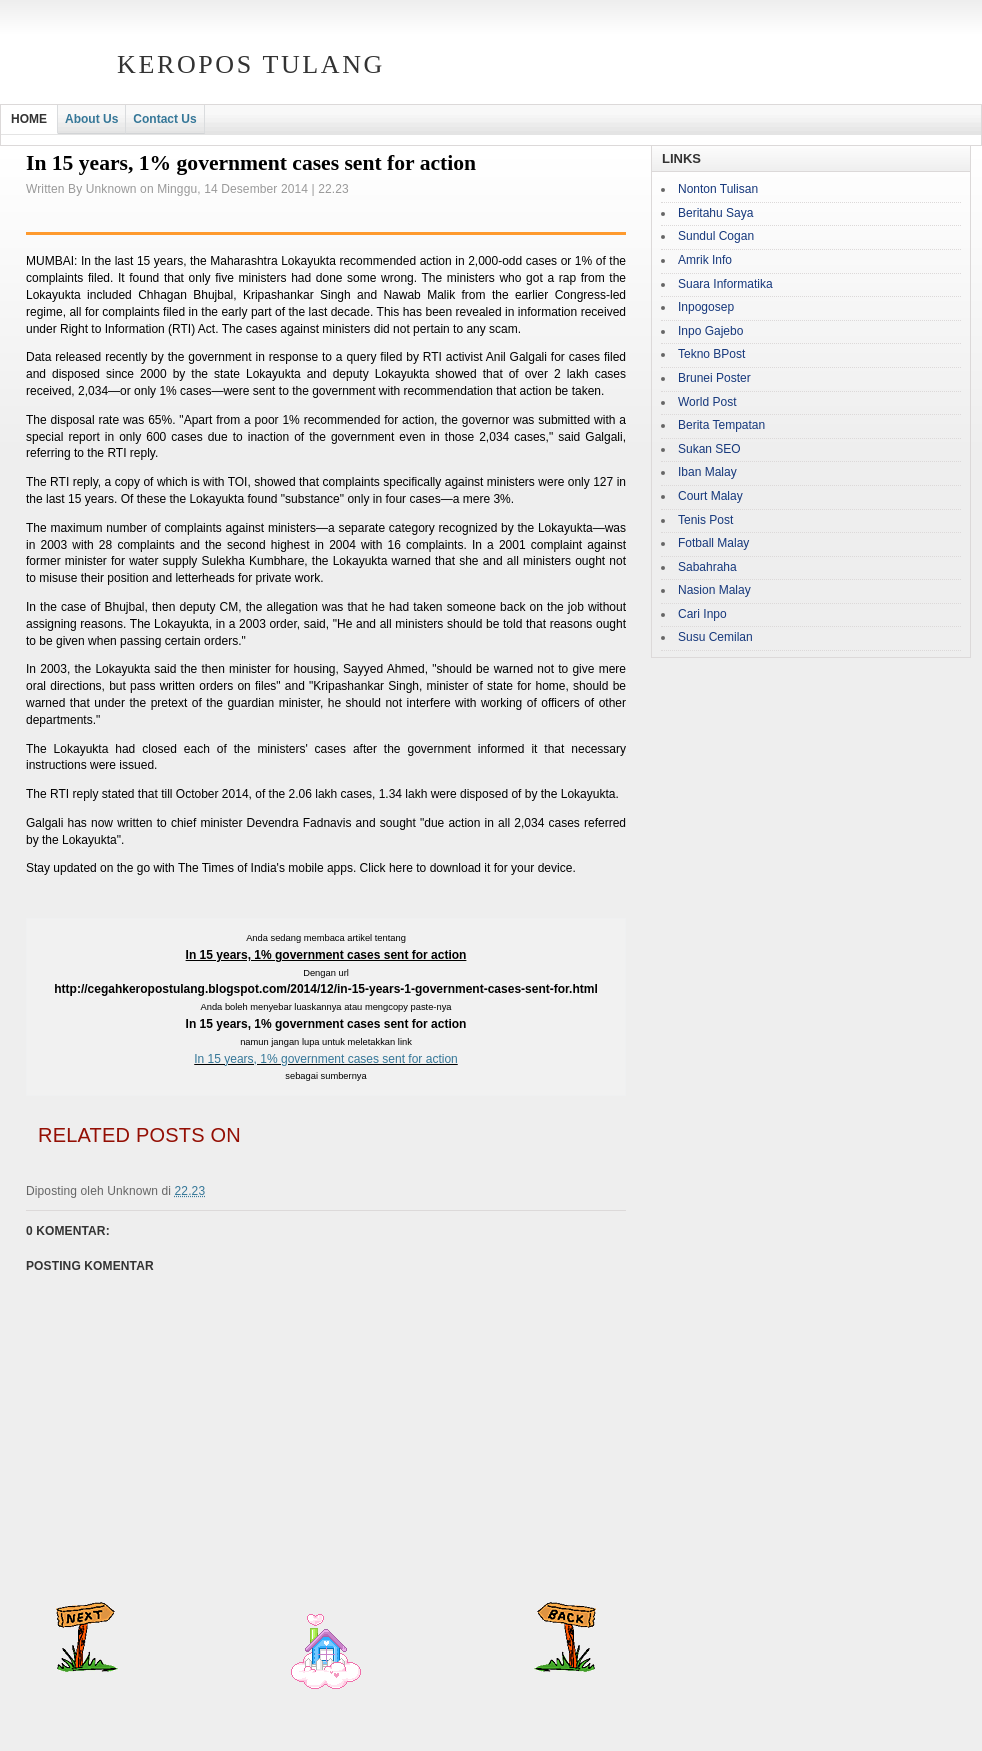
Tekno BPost (711, 354)
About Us (91, 119)
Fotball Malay (713, 543)
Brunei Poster (714, 378)
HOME (29, 119)
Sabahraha (707, 567)
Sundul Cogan (716, 236)
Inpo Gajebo (710, 331)
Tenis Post (705, 520)
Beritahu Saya (715, 213)
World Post (707, 402)
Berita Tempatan (721, 425)
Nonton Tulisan (718, 189)
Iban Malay (707, 472)
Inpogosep (706, 307)
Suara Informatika (725, 284)
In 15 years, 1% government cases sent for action (325, 1059)
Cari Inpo (702, 614)
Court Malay (710, 496)
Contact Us (164, 119)
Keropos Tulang (251, 64)
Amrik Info (705, 260)
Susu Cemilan (715, 637)
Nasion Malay (714, 590)
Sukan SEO (709, 449)
